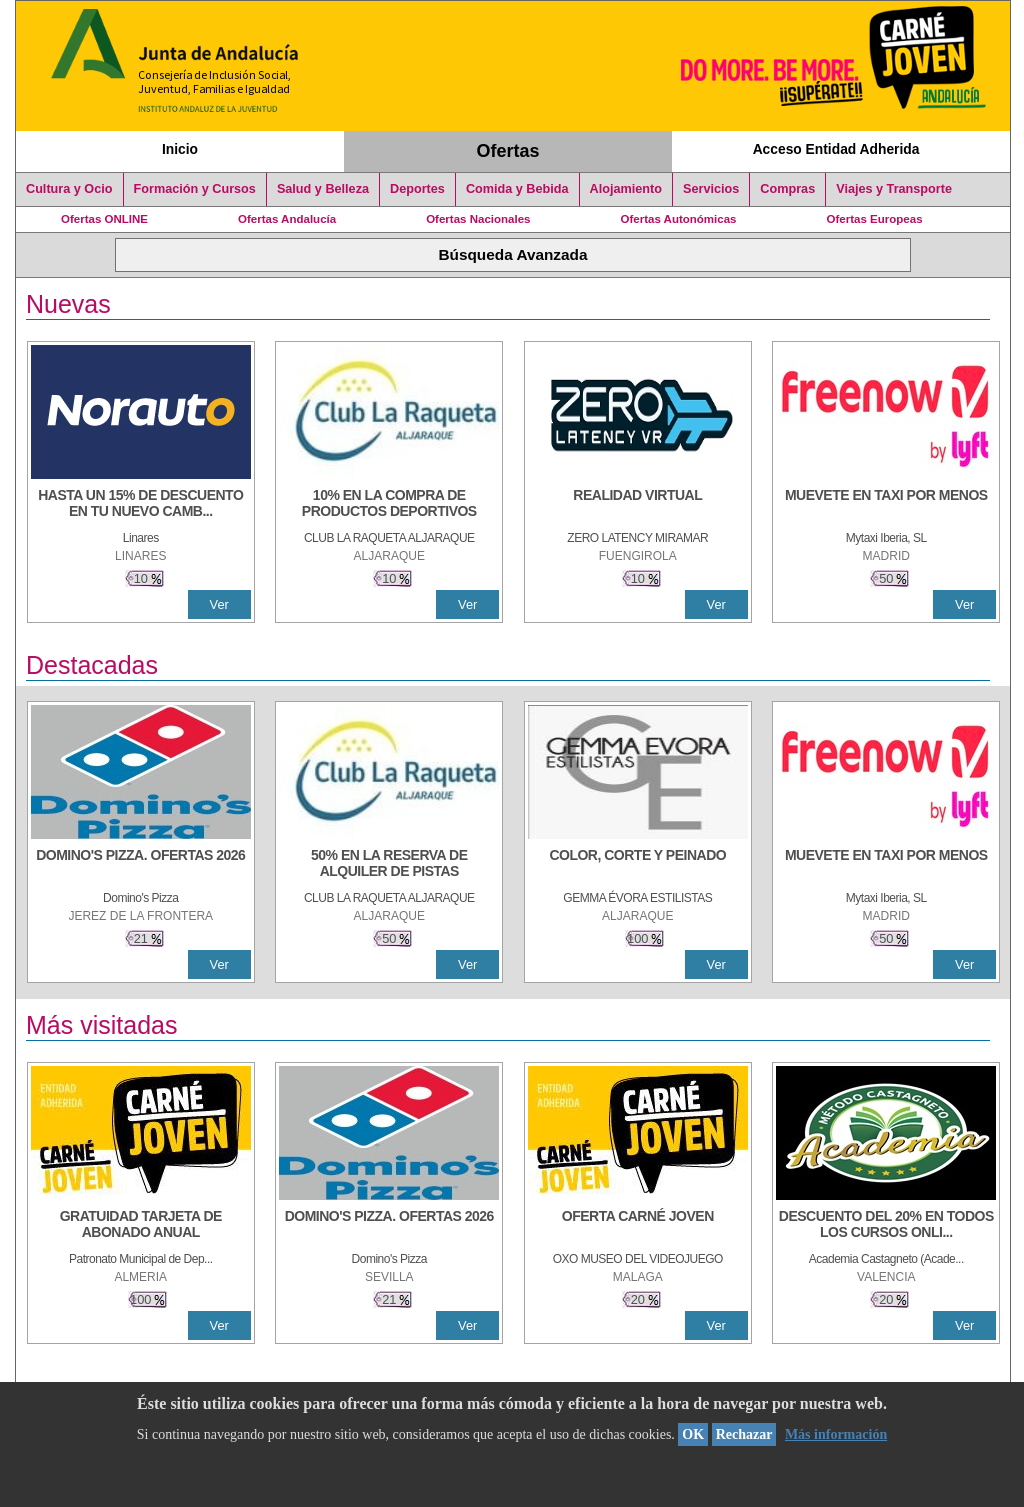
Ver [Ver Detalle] (219, 604)
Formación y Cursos (195, 189)
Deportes (417, 189)
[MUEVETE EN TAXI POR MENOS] (886, 505)
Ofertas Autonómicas (678, 219)
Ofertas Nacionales (478, 219)
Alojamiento (626, 189)
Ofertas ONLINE (104, 219)
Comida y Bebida (517, 189)
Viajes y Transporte (894, 189)
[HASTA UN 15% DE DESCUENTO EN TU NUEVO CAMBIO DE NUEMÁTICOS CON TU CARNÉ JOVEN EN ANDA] (141, 505)
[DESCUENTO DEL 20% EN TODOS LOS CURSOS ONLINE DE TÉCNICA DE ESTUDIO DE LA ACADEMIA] (886, 1226)
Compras (787, 189)
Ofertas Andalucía (287, 219)
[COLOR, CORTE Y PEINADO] (638, 865)
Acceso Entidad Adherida (836, 149)
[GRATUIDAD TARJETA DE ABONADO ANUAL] (141, 1226)
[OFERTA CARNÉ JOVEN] (638, 1226)
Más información (836, 1434)
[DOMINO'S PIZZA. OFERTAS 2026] (141, 865)
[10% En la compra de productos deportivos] (389, 505)
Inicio (180, 149)
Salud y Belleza (323, 189)
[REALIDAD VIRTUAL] (638, 505)
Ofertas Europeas (875, 219)
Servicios (711, 189)
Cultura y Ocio (69, 189)
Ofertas (508, 151)
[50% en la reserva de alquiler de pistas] (389, 865)
